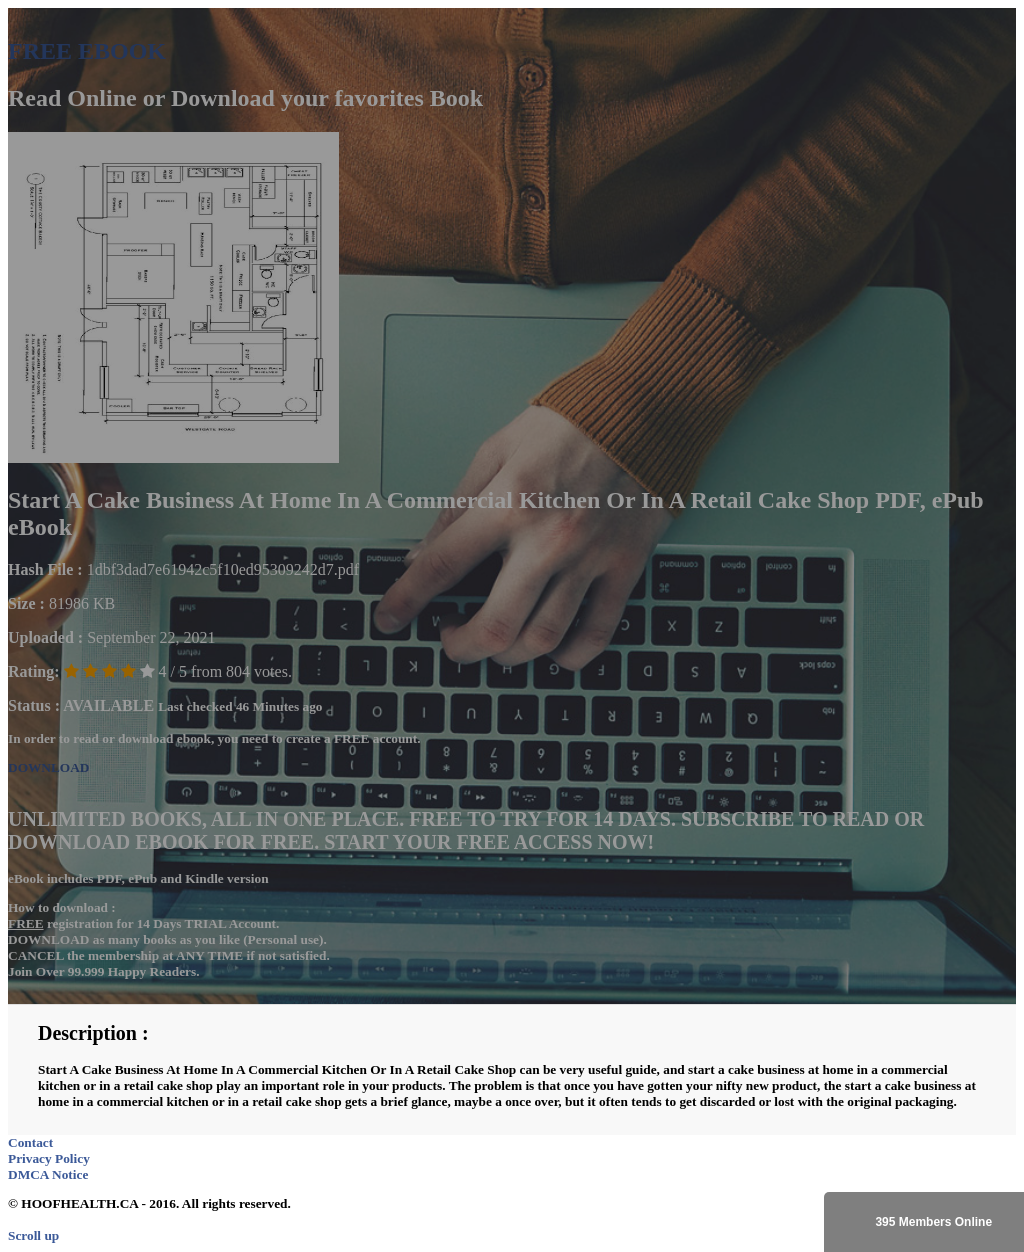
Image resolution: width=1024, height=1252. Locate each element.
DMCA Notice (48, 1174)
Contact (30, 1142)
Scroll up (33, 1235)
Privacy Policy (49, 1158)
